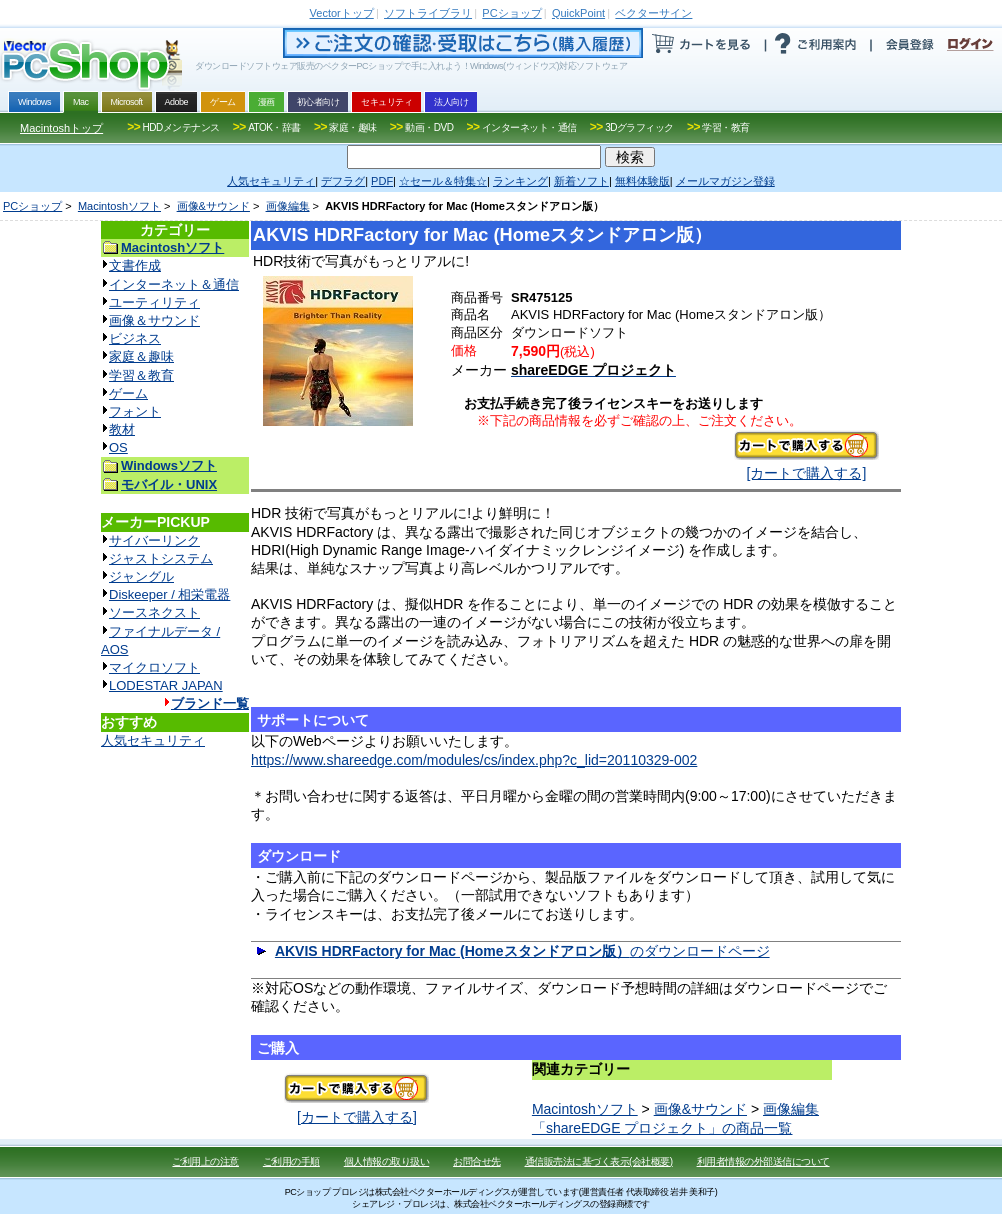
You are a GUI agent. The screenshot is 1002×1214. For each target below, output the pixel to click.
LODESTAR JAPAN (166, 685)
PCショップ (32, 206)
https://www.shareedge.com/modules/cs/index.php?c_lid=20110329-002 (474, 760)
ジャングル (141, 576)
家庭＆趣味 (141, 356)
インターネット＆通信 (174, 284)
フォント (135, 411)
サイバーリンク (154, 540)
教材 (122, 429)
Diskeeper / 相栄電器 (169, 594)
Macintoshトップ (61, 128)
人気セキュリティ (153, 740)
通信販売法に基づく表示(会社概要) (599, 1161)
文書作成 (135, 265)
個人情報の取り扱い (387, 1161)
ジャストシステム (161, 558)
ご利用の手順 (291, 1161)
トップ (342, 13)
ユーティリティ (154, 302)
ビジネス (135, 338)
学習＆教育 (141, 375)
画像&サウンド (213, 206)
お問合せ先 (477, 1161)
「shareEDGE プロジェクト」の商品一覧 (662, 1128)
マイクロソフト (154, 667)
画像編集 (288, 206)
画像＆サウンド (154, 320)
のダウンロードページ (522, 951)
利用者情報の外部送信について (763, 1161)
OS (118, 447)
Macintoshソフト (119, 206)
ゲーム (128, 393)
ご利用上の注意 (205, 1161)
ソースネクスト (154, 612)
